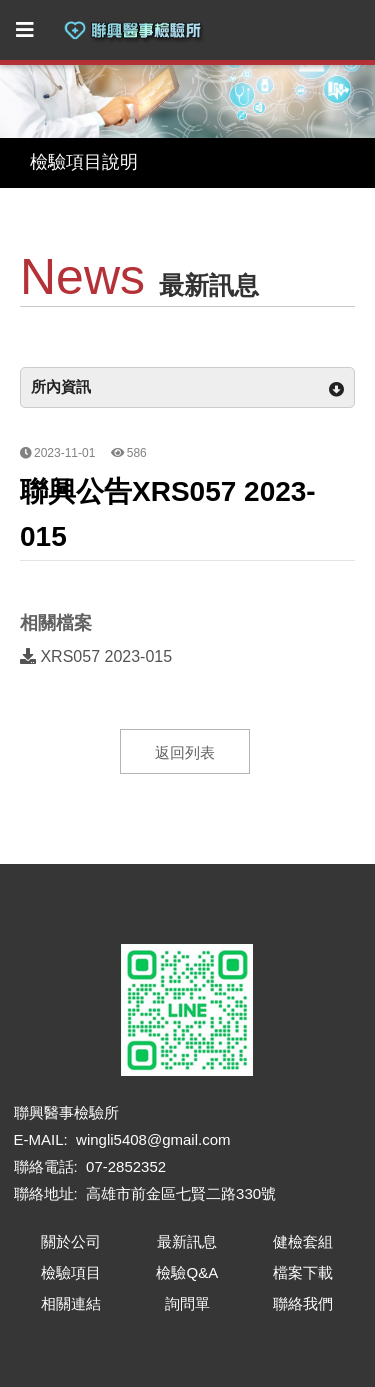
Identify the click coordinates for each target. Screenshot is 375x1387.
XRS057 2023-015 (96, 656)
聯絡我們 (303, 1303)
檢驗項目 (71, 1272)
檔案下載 (303, 1272)
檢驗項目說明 (84, 162)
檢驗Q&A (187, 1272)
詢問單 (187, 1303)
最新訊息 (187, 1241)
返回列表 (185, 752)
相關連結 (71, 1303)
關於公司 (71, 1241)
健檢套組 (303, 1241)
